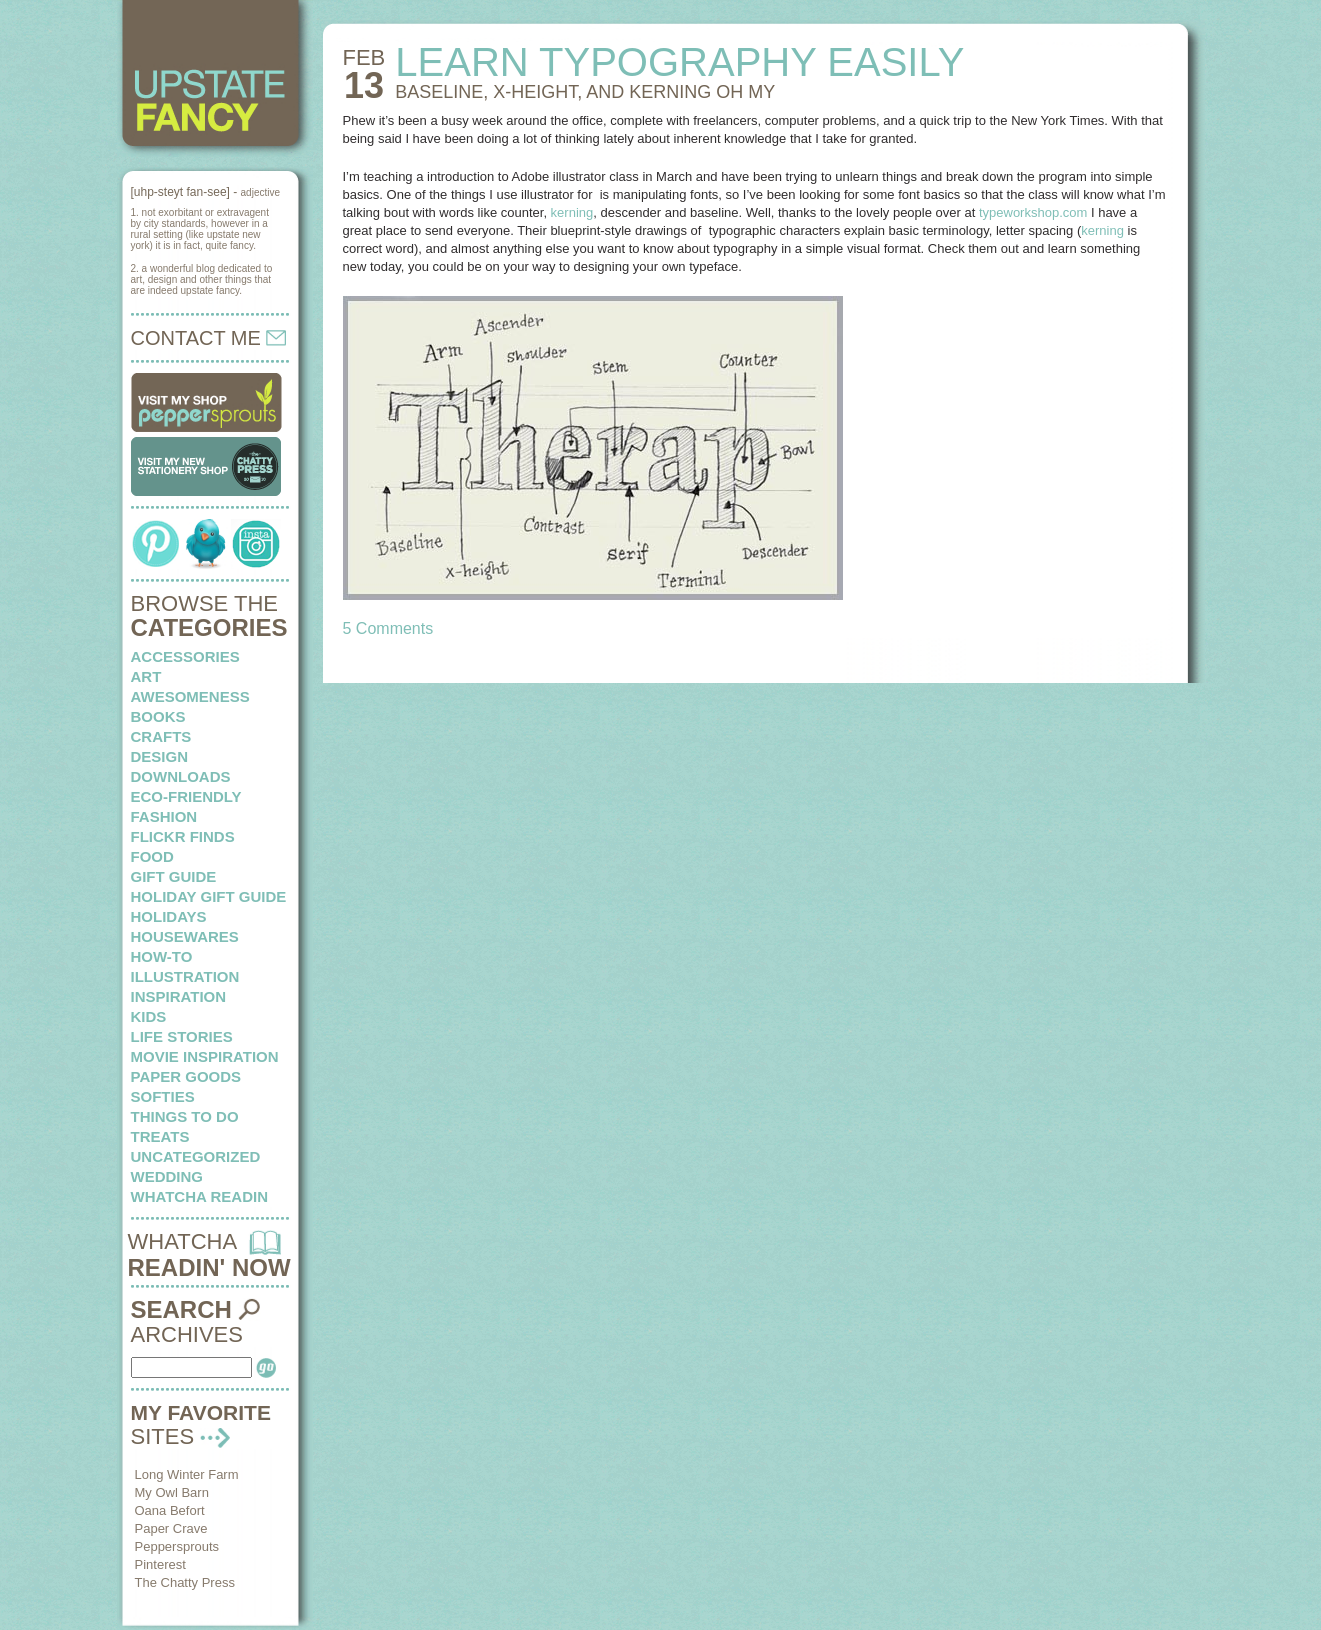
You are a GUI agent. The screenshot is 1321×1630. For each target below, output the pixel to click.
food (152, 856)
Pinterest (160, 1564)
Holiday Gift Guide (209, 896)
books (158, 716)
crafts (161, 736)
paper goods (186, 1076)
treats (160, 1136)
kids (149, 1016)
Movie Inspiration (205, 1056)
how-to (162, 956)
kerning (572, 212)
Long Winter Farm (187, 1474)
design (160, 756)
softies (163, 1096)
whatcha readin (199, 1196)
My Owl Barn (172, 1492)
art (146, 676)
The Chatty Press (185, 1582)
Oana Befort (170, 1510)
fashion (164, 816)
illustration (185, 976)
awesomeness (190, 696)
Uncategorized (196, 1156)
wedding (167, 1176)
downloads (181, 776)
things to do (185, 1116)
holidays (169, 916)
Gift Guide (174, 876)
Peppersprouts (177, 1546)
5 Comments (388, 628)
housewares (185, 936)
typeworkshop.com (1033, 212)
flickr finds (183, 836)
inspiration (179, 996)
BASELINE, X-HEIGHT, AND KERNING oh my (585, 92)
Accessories (185, 656)
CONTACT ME (209, 338)
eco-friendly (186, 796)
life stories (182, 1036)
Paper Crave (171, 1528)
